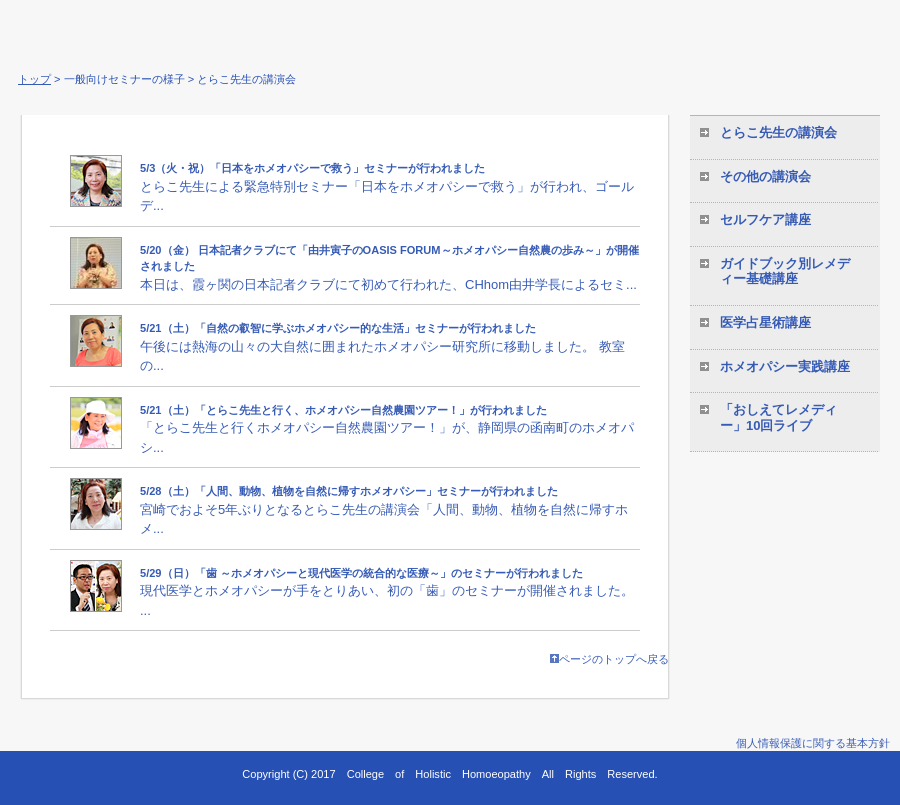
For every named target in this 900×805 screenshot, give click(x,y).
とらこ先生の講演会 (778, 132)
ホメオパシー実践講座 (785, 366)
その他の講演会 (765, 176)
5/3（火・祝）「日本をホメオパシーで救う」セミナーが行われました (312, 168)
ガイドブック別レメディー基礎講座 (785, 271)
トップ (34, 79)
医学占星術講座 (765, 322)
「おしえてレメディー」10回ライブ (778, 417)
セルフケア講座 (765, 219)
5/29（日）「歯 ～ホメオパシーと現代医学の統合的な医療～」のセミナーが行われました (361, 573)
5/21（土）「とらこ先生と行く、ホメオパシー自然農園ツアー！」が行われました (343, 410)
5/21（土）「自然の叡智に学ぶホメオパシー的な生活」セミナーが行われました (338, 328)
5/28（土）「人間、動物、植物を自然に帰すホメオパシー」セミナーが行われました (349, 491)
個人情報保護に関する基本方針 (813, 743)
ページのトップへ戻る (609, 659)
